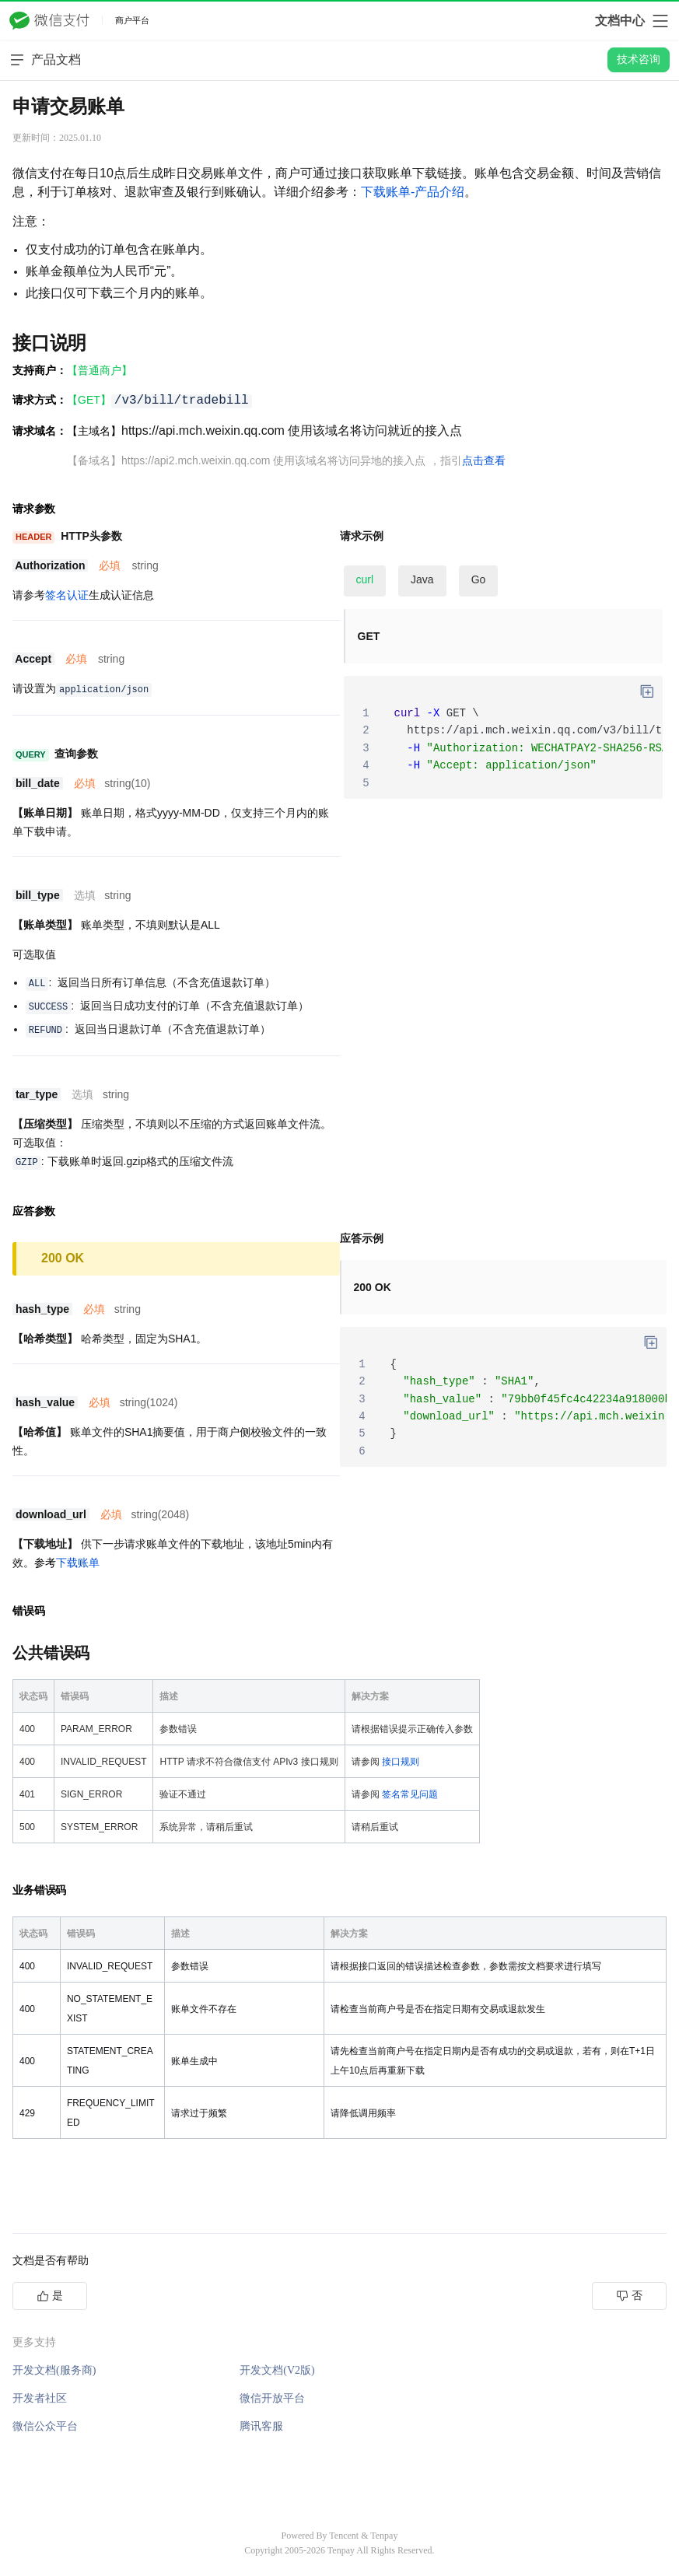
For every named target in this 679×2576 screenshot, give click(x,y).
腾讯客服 (261, 2426)
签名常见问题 (410, 1794)
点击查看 (484, 460)
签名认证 (67, 595)
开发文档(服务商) (54, 2370)
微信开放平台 (272, 2398)
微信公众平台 (45, 2426)
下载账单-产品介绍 (412, 191)
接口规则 (400, 1761)
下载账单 (78, 1562)
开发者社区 (39, 2398)
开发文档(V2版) (277, 2370)
